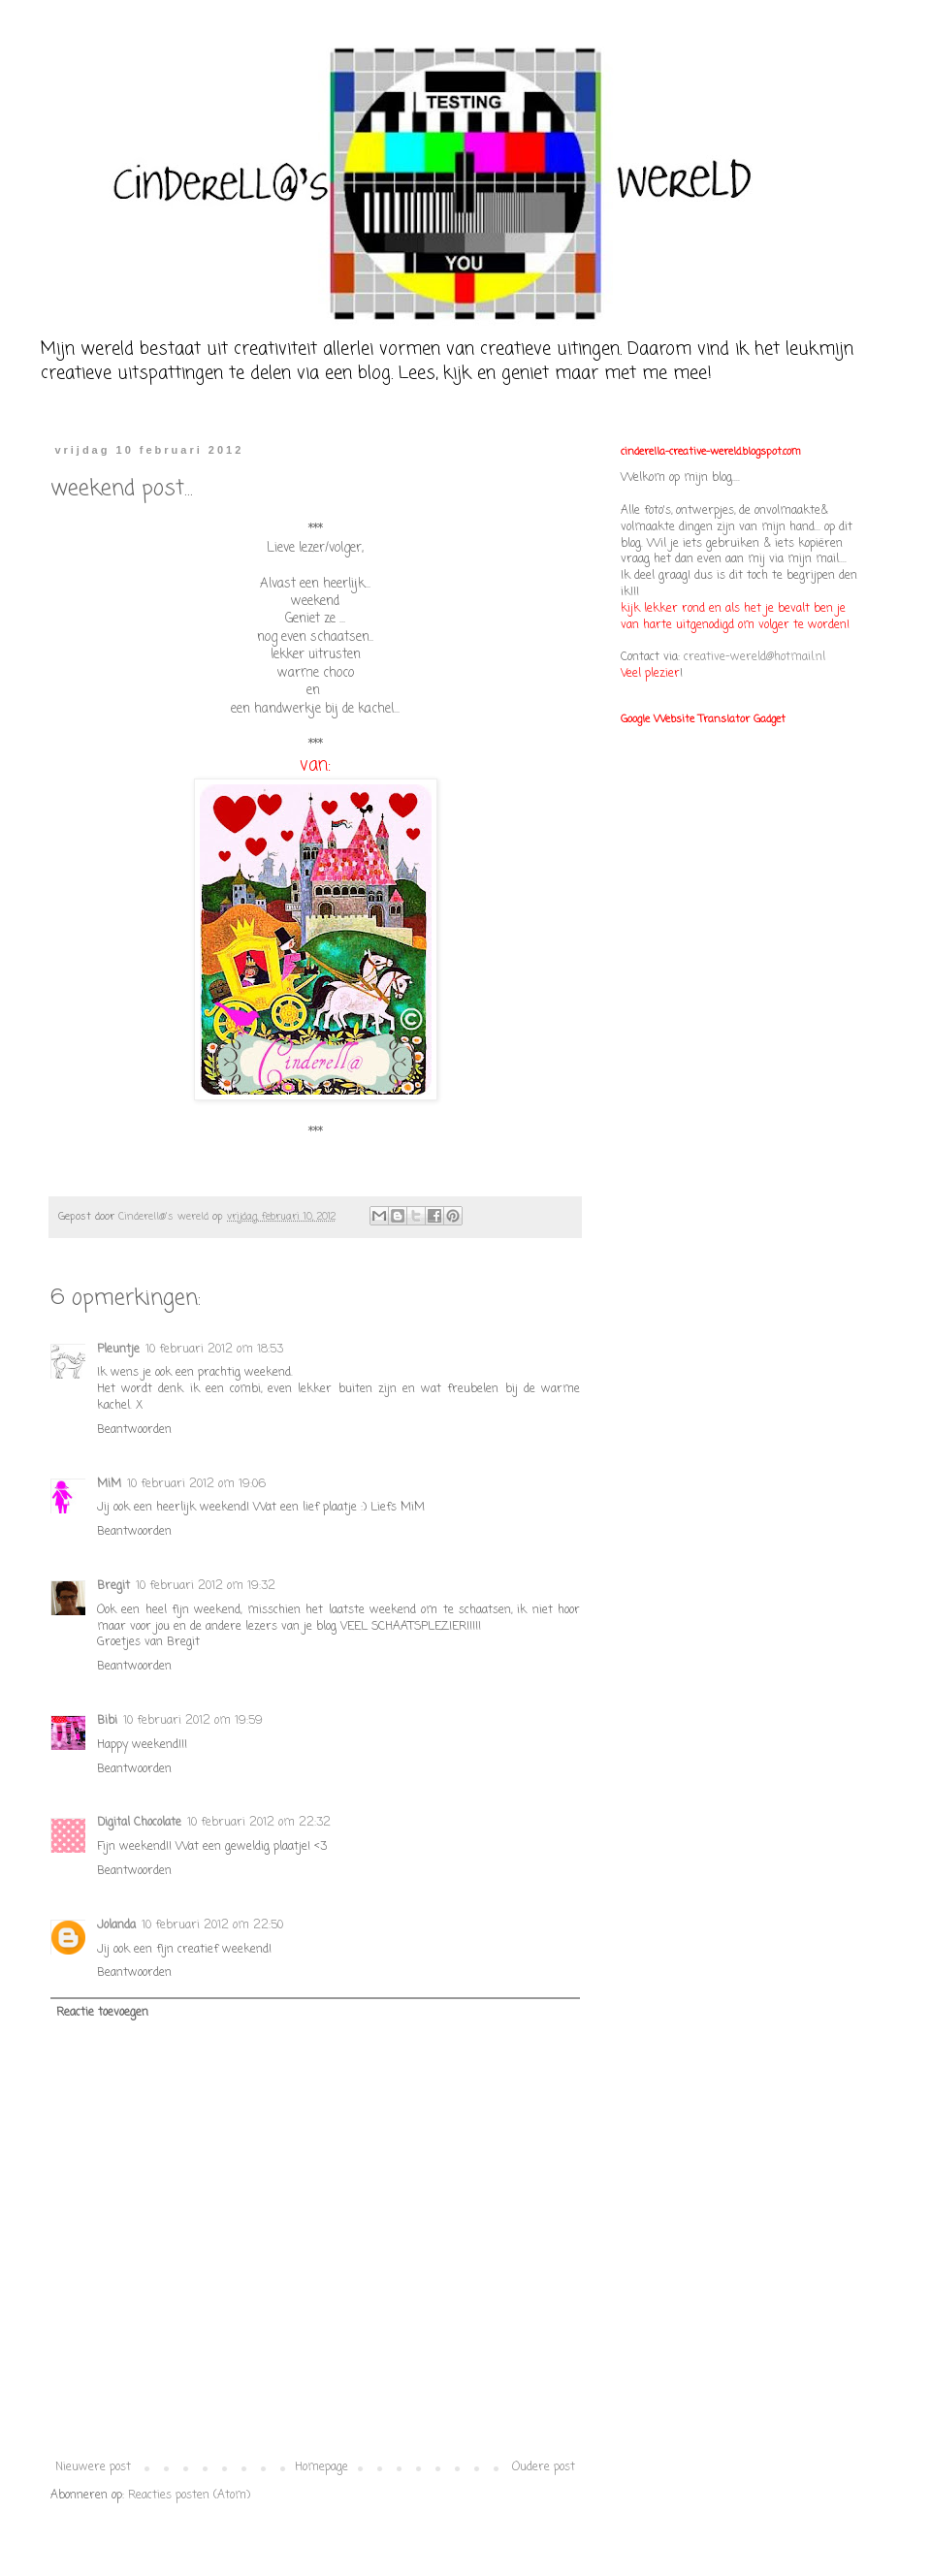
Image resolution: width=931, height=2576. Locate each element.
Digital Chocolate (139, 1822)
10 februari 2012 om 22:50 (212, 1925)
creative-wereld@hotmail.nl (754, 657)
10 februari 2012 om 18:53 (214, 1349)
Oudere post (543, 2467)
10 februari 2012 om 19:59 (193, 1721)
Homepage (321, 2467)
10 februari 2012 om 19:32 (205, 1586)
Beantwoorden (134, 1430)
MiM (109, 1484)
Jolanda (116, 1925)
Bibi (107, 1721)
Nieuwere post (93, 2467)
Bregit (113, 1586)
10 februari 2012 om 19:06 (196, 1484)
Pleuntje (118, 1349)
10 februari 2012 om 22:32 (259, 1822)
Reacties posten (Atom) (189, 2495)
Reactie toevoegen (102, 2012)
